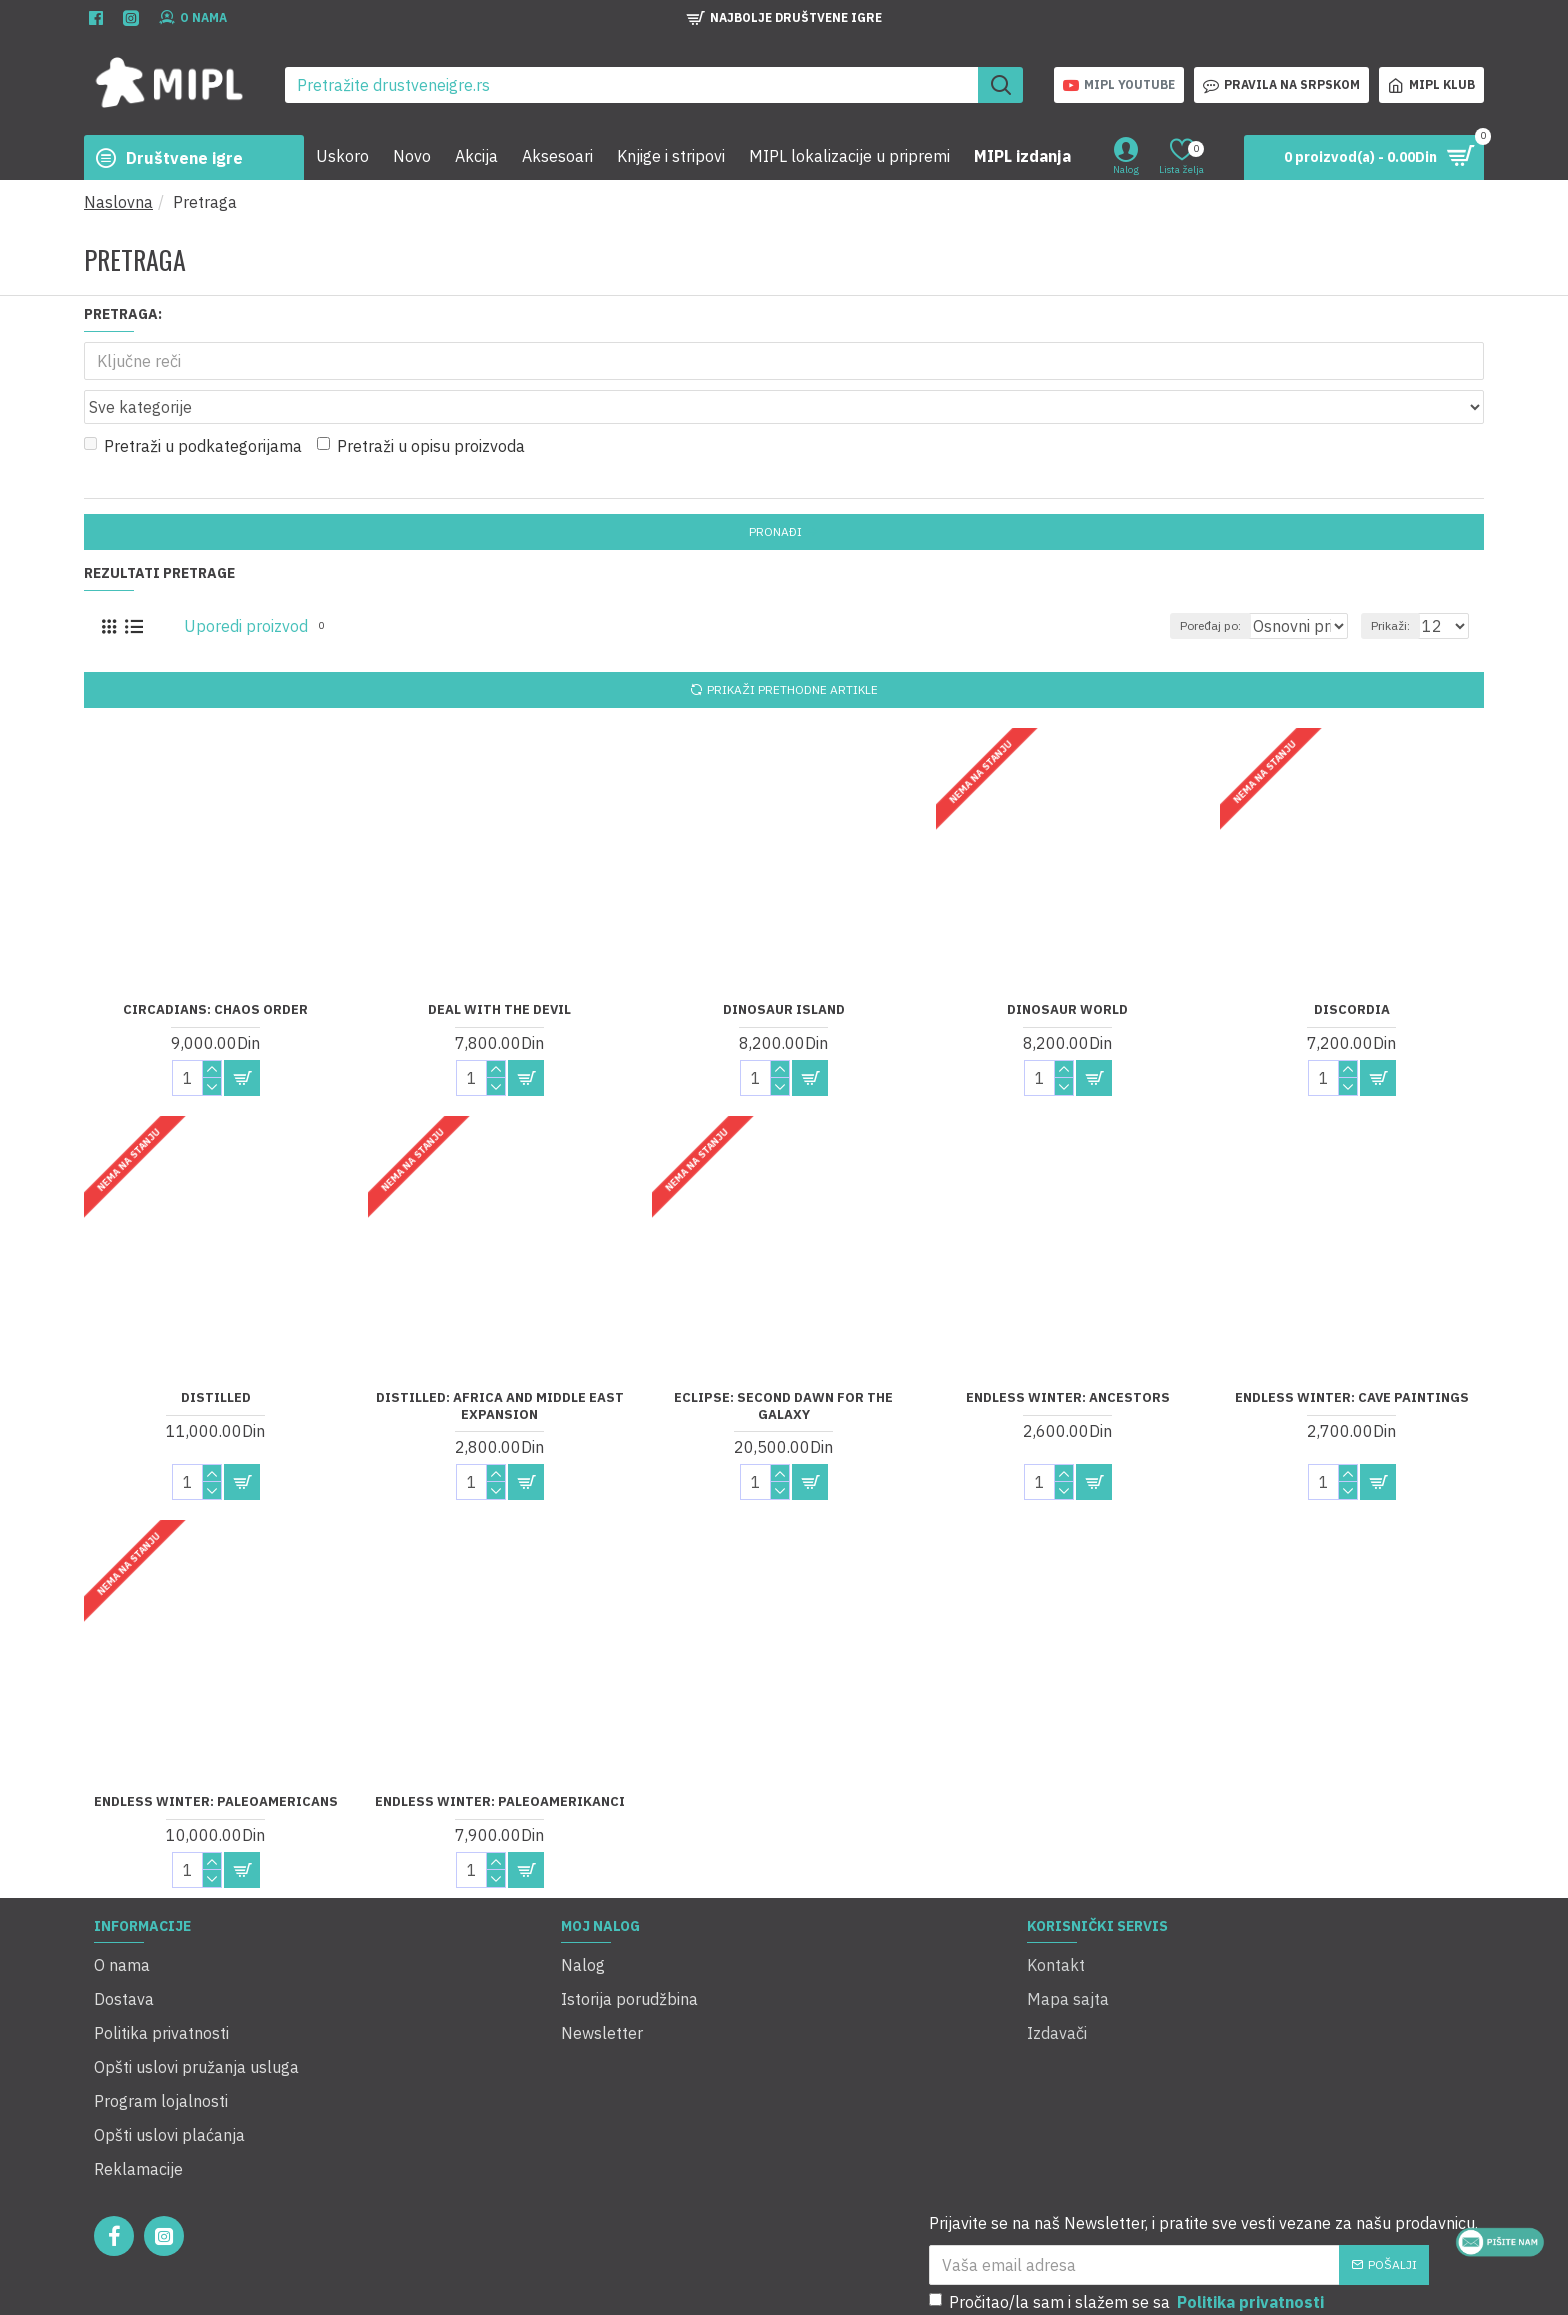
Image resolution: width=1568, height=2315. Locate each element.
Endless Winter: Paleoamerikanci (500, 1757)
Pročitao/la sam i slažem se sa (1128, 2188)
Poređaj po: (1181, 581)
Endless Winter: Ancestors (1068, 1353)
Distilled (216, 1353)
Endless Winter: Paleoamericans (216, 1757)
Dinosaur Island (784, 965)
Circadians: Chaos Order (215, 965)
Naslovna (118, 202)
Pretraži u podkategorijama (193, 402)
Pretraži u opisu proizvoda (421, 402)
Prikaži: (1399, 581)
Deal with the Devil (499, 965)
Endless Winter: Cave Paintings (1352, 1353)
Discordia (1352, 965)
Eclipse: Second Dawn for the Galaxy (783, 1361)
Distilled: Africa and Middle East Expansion (500, 1361)
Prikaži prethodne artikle (792, 645)
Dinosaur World (1067, 965)
